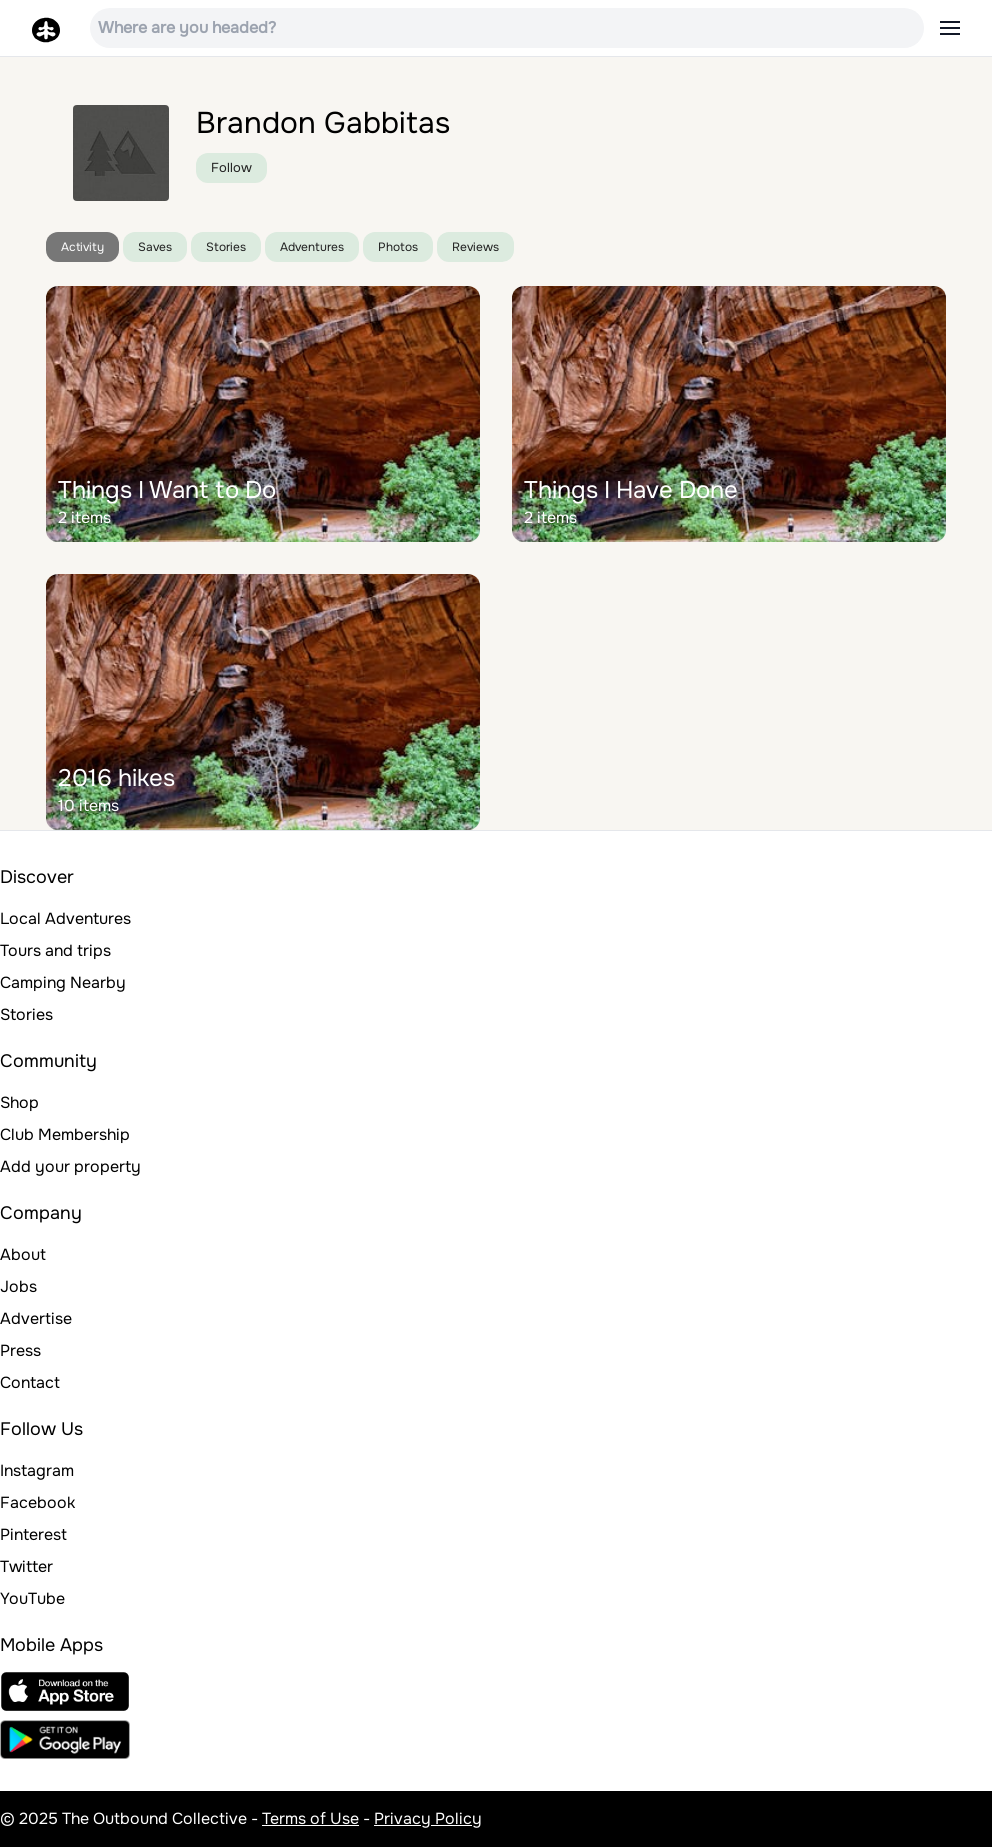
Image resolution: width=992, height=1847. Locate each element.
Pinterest (33, 1534)
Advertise (36, 1318)
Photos (398, 247)
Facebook (37, 1502)
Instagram (37, 1470)
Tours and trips (55, 950)
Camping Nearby (63, 982)
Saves (155, 247)
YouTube (32, 1598)
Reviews (475, 247)
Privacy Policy (428, 1818)
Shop (19, 1102)
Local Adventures (65, 918)
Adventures (312, 247)
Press (20, 1350)
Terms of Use (310, 1818)
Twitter (26, 1566)
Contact (30, 1382)
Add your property (70, 1166)
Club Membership (65, 1134)
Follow (231, 167)
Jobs (18, 1286)
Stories (226, 247)
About (23, 1254)
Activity (82, 247)
